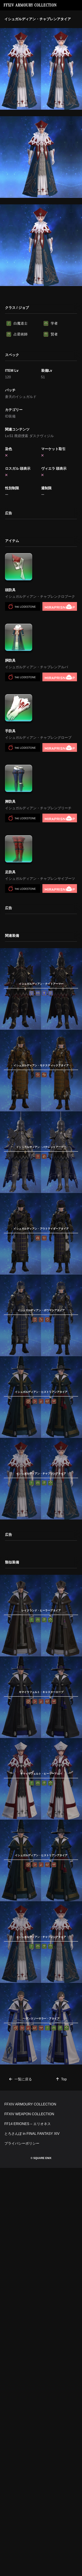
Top (61, 2242)
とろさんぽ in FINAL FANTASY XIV (31, 2378)
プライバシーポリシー (21, 2388)
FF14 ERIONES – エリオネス (27, 2369)
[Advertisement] (41, 967)
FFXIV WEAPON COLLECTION (29, 2359)
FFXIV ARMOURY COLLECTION (30, 5)
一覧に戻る (20, 2242)
